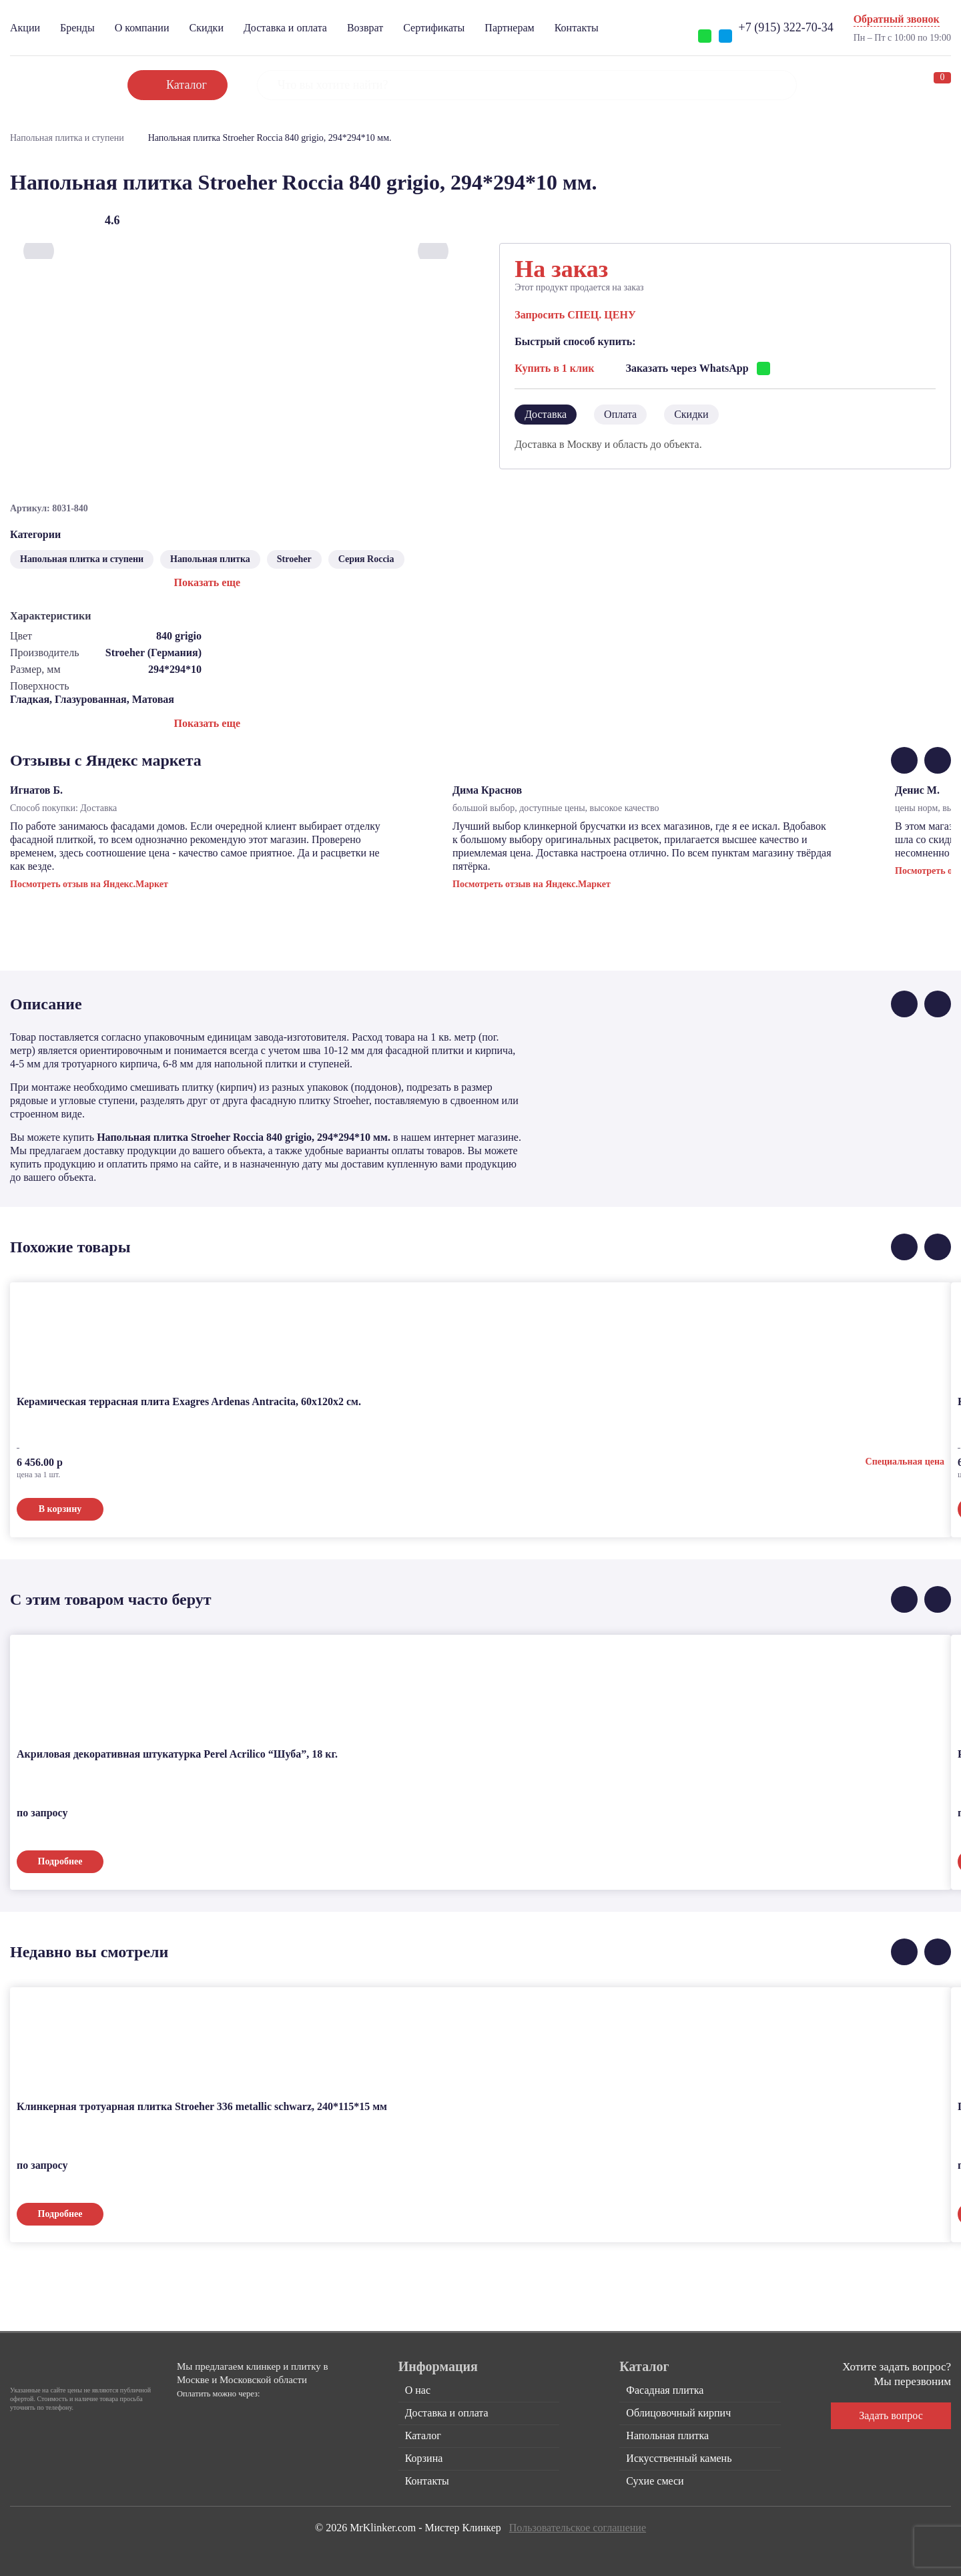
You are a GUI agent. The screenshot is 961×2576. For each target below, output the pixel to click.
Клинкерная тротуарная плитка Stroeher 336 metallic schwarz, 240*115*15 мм (202, 2106)
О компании (142, 27)
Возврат (365, 27)
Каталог (423, 2435)
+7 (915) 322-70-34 (786, 27)
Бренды (77, 27)
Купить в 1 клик (554, 368)
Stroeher (294, 559)
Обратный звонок (897, 19)
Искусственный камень (678, 2458)
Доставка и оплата (285, 27)
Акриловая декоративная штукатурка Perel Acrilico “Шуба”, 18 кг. (177, 1754)
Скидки (206, 27)
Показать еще (207, 582)
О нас (417, 2390)
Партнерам (509, 27)
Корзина (424, 2458)
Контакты (577, 27)
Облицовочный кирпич (678, 2412)
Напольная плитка (210, 559)
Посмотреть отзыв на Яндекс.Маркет (89, 884)
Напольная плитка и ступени (67, 138)
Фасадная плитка (664, 2390)
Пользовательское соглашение (577, 2527)
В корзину (60, 1509)
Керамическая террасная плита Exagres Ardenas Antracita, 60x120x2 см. (189, 1401)
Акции (25, 27)
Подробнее (60, 1861)
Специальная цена (905, 1462)
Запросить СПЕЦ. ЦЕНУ (575, 314)
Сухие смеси (654, 2481)
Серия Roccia (366, 559)
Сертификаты (433, 27)
